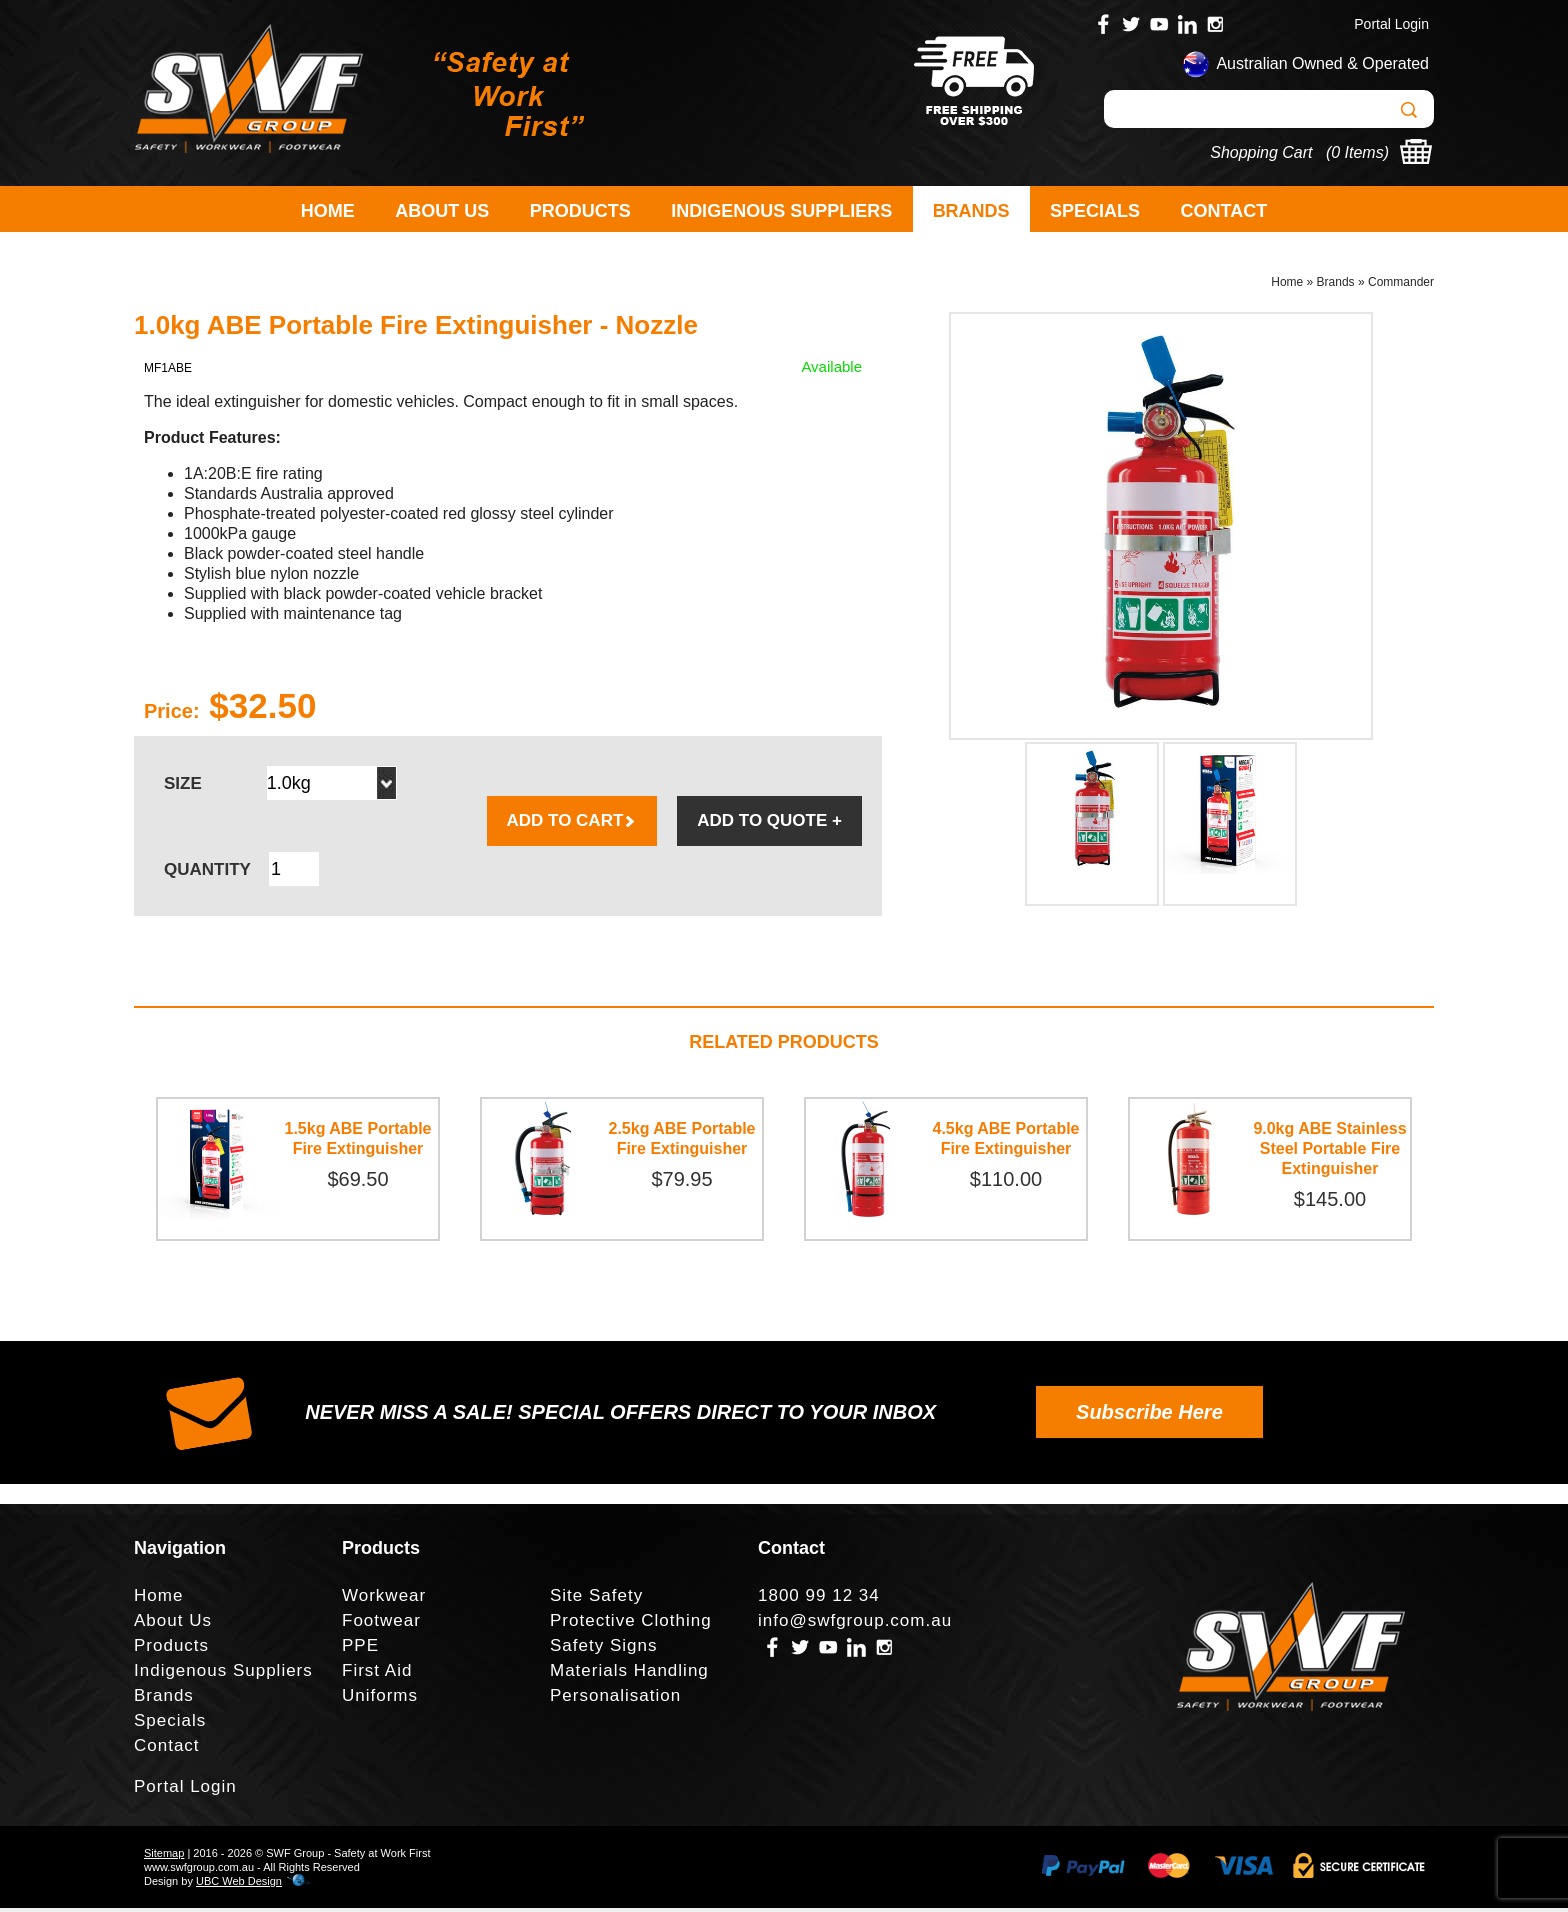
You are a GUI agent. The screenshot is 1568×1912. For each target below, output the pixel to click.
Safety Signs (603, 1649)
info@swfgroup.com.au (855, 1624)
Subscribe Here (1149, 1416)
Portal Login (1391, 24)
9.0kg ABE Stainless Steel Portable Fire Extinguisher (1329, 1152)
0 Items (1357, 152)
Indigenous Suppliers (781, 211)
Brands (971, 211)
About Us (442, 211)
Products (580, 211)
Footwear (381, 1624)
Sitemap (164, 1857)
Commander (1401, 286)
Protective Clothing (631, 1624)
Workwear (384, 1599)
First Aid (377, 1674)
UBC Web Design (239, 1885)
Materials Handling (629, 1674)
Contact (1224, 211)
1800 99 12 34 (819, 1599)
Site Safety (596, 1599)
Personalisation (615, 1699)
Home (328, 211)
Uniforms (380, 1699)
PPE (360, 1649)
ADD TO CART (572, 824)
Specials (1095, 211)
